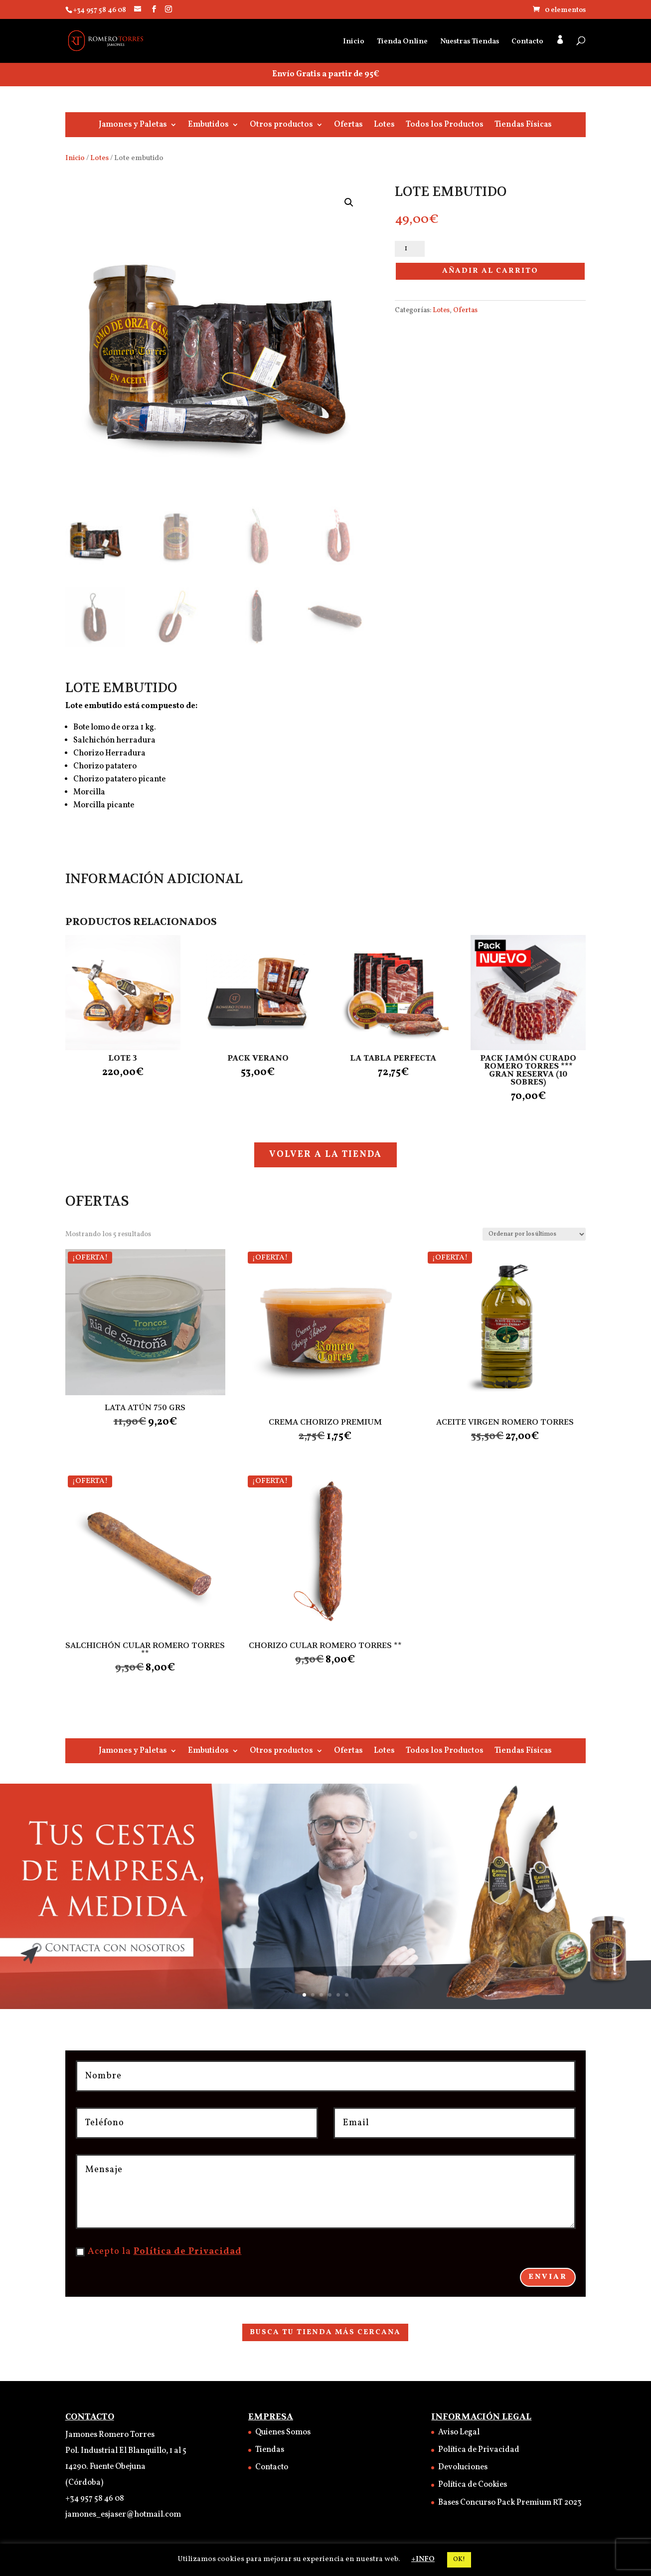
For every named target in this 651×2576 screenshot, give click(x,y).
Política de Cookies (472, 2484)
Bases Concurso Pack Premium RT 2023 (510, 2502)
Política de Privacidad (188, 2251)
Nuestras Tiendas (469, 42)
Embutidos (208, 125)
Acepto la (159, 2251)
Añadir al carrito (490, 271)
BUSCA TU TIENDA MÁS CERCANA (325, 2332)
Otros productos (281, 125)
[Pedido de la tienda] (534, 1234)
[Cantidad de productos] (410, 249)
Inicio (353, 42)
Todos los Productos (445, 125)
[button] (349, 202)
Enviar (547, 2277)
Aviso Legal (459, 2432)
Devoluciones (463, 2467)
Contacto (527, 42)
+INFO (423, 2559)
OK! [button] (459, 2559)
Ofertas (348, 125)
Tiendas (269, 2449)
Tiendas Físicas (523, 125)
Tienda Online (402, 42)
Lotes (384, 125)
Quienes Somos (283, 2432)
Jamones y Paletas (133, 125)
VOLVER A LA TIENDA (325, 1154)
